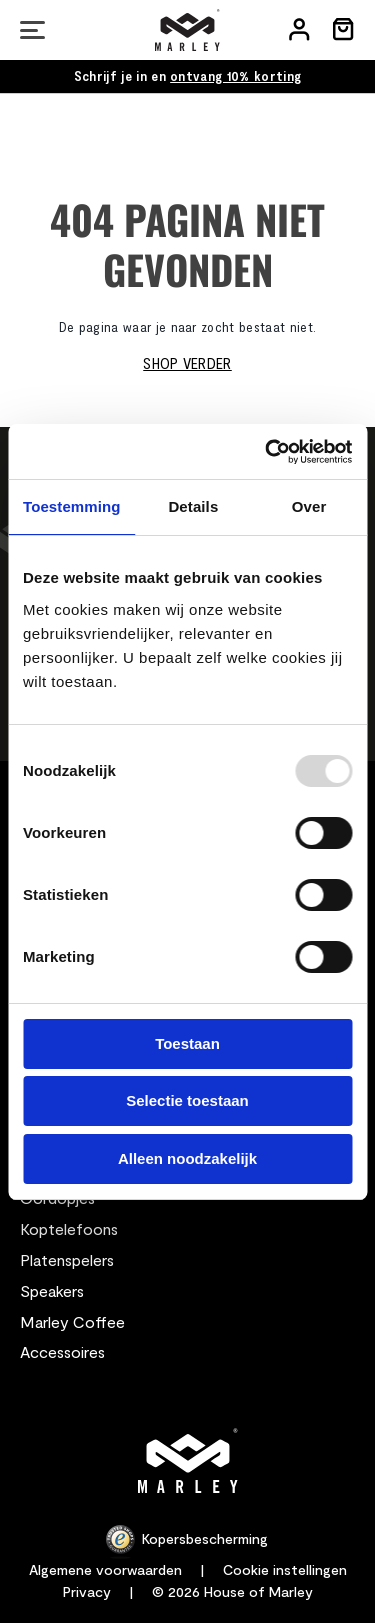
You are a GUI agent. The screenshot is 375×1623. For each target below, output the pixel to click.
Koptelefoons (69, 1228)
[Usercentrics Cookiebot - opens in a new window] (267, 452)
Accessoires (62, 1351)
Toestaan (187, 1043)
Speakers (52, 1290)
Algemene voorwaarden (105, 1569)
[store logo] (187, 30)
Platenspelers (67, 1259)
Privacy (87, 1591)
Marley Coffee (72, 1321)
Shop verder (187, 362)
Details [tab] (193, 506)
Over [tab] (309, 506)
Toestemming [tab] (72, 506)
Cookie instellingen (285, 1569)
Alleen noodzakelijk (187, 1158)
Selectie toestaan (187, 1100)
